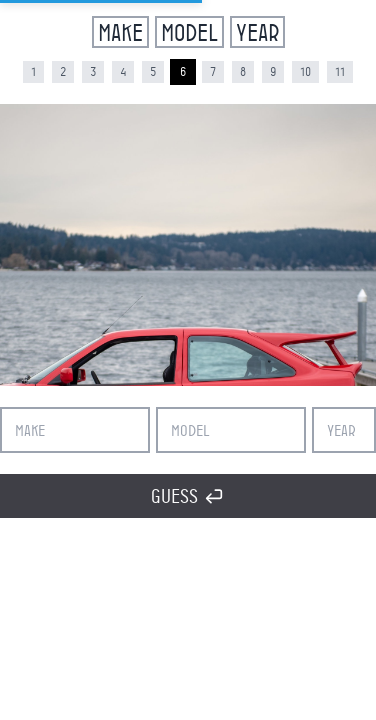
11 (340, 72)
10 (305, 72)
